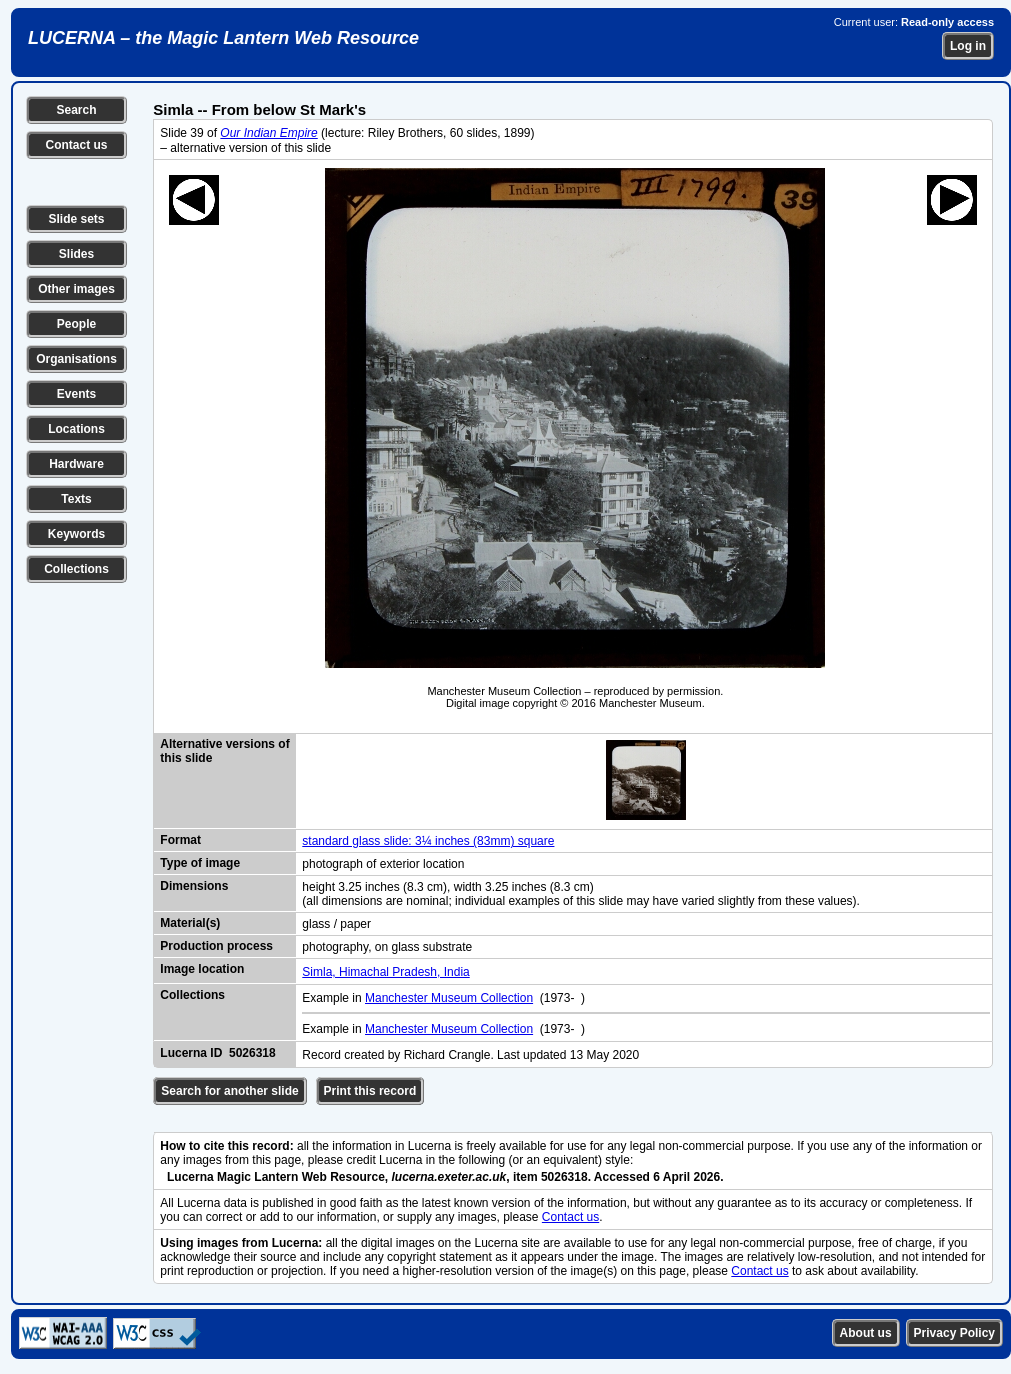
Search (76, 110)
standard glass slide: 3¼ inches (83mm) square (428, 841)
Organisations (76, 359)
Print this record (370, 1091)
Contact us (76, 145)
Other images (76, 289)
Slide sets (76, 219)
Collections (76, 569)
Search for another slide (229, 1091)
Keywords (76, 534)
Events (76, 394)
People (76, 324)
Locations (76, 429)
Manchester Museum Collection (449, 998)
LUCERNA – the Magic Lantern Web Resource (223, 38)
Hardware (76, 464)
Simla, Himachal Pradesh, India (385, 972)
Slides (76, 254)
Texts (76, 499)
